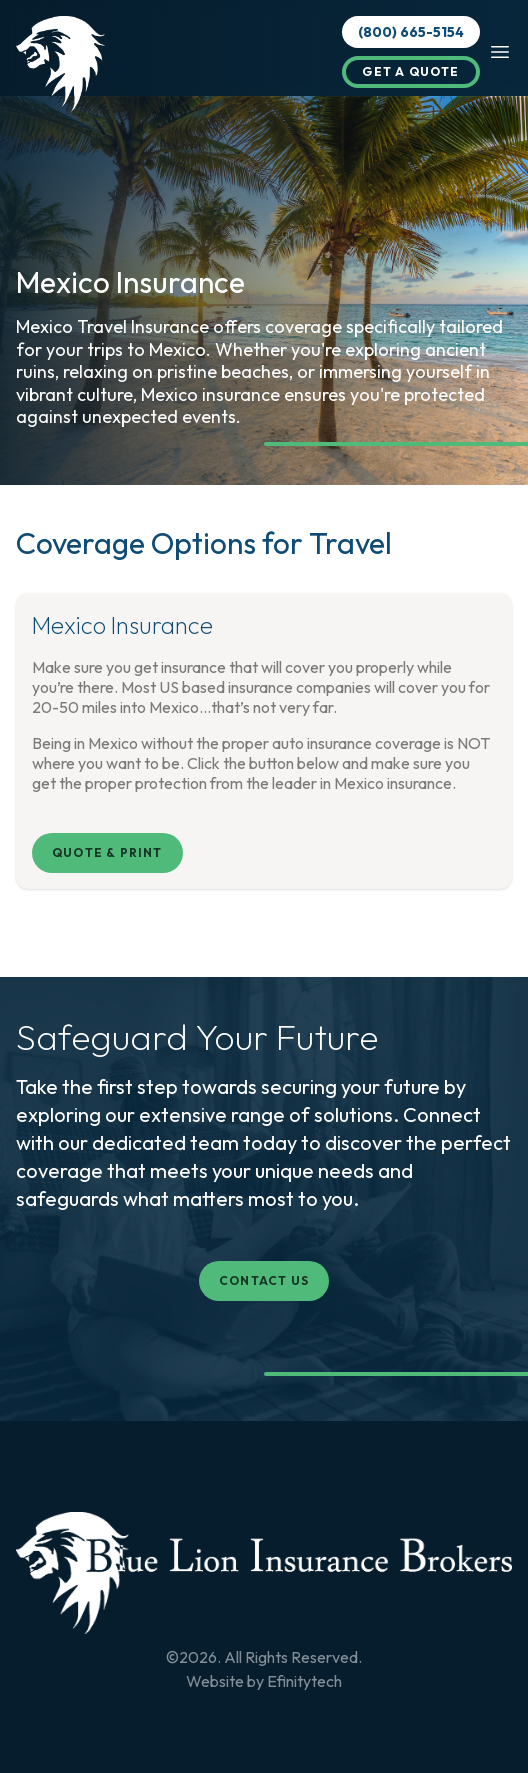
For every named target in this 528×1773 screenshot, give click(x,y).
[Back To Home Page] (264, 1573)
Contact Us (264, 1280)
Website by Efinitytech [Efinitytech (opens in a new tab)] (264, 1681)
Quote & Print (107, 852)
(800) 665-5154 (411, 32)
